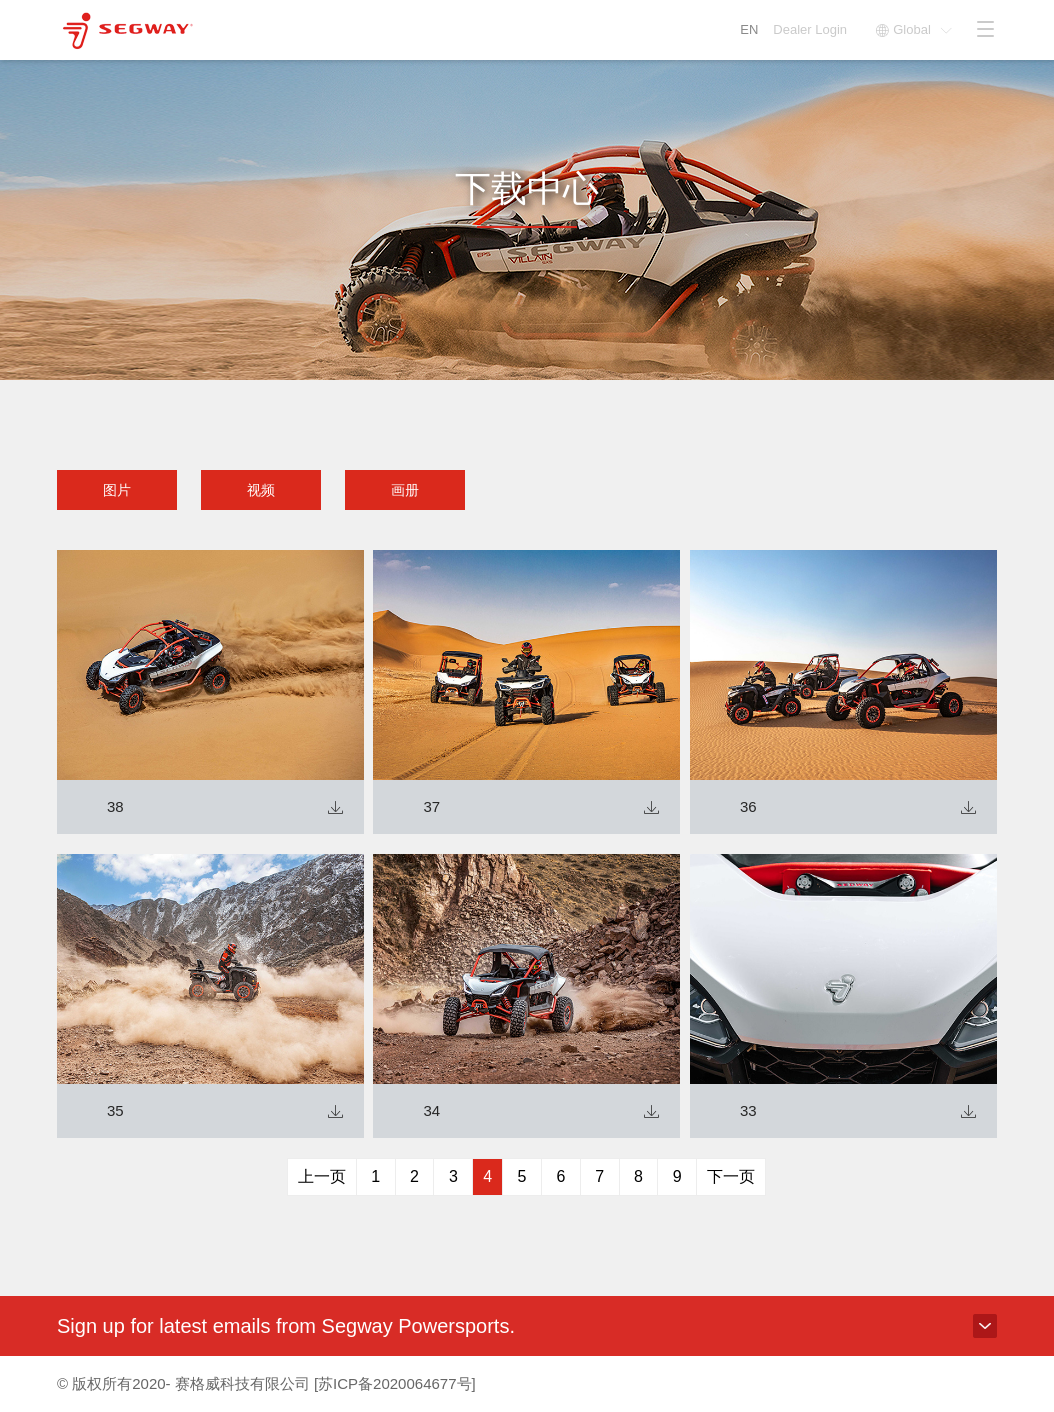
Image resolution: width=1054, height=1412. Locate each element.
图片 (117, 490)
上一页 (322, 1176)
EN (749, 29)
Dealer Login (811, 29)
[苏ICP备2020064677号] (395, 1383)
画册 (405, 490)
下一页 (731, 1176)
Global (914, 29)
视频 (261, 490)
